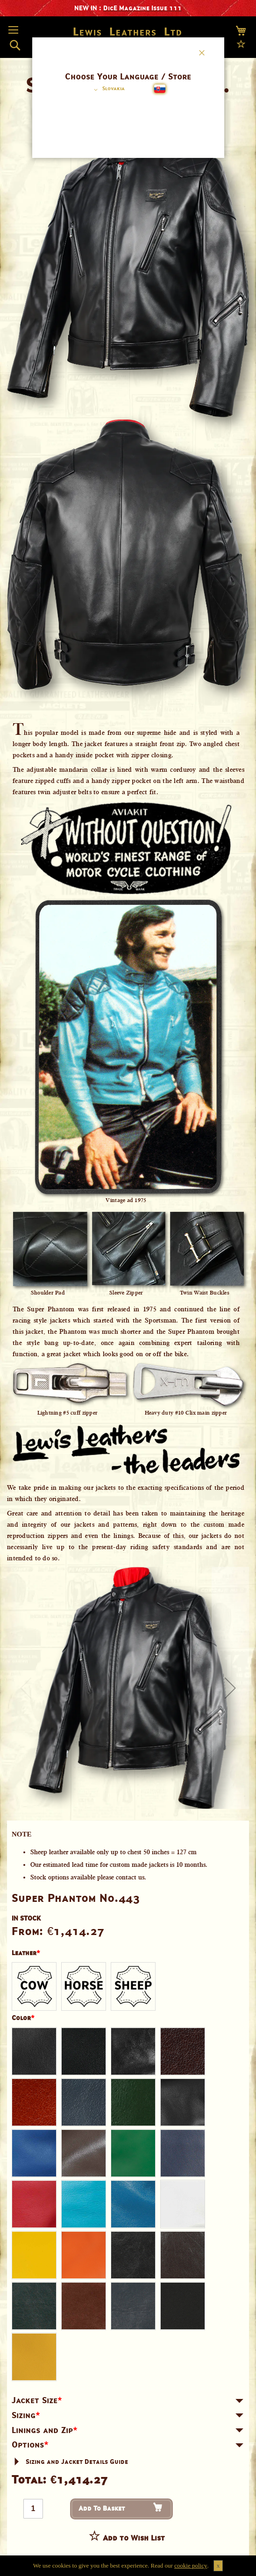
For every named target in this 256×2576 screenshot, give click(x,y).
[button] (108, 90)
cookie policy (190, 2565)
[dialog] (128, 1288)
